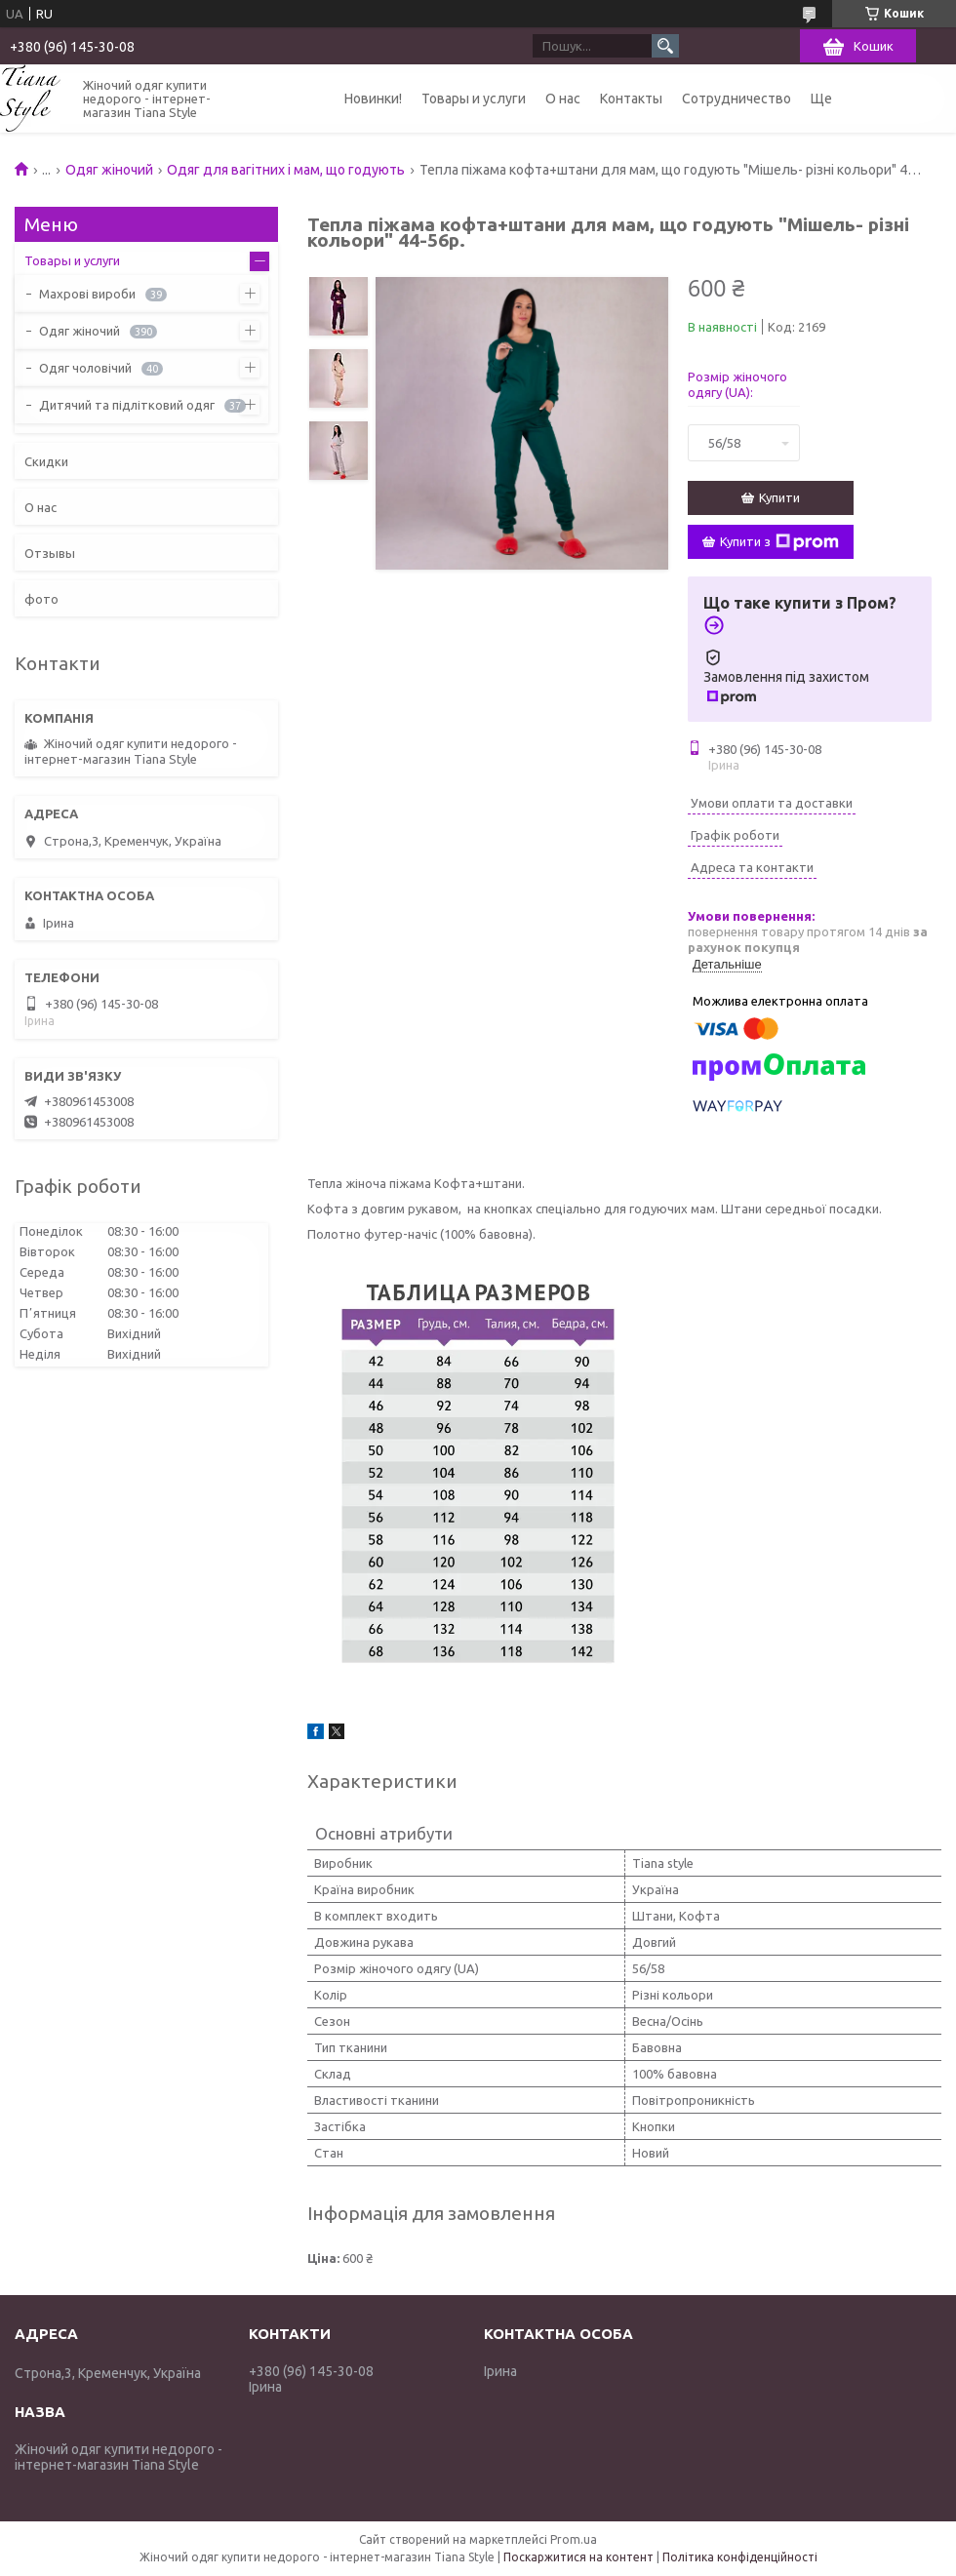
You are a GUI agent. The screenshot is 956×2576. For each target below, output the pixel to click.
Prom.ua (573, 2539)
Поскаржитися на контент (578, 2557)
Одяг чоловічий (85, 368)
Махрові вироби (87, 293)
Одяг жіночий (109, 170)
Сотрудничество (736, 98)
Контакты (631, 98)
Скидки (46, 461)
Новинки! (373, 98)
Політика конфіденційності (739, 2557)
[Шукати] (665, 46)
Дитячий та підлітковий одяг (127, 405)
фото (41, 599)
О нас (562, 98)
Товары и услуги (473, 98)
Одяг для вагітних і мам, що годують (286, 170)
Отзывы (49, 553)
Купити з (779, 542)
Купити (779, 497)
